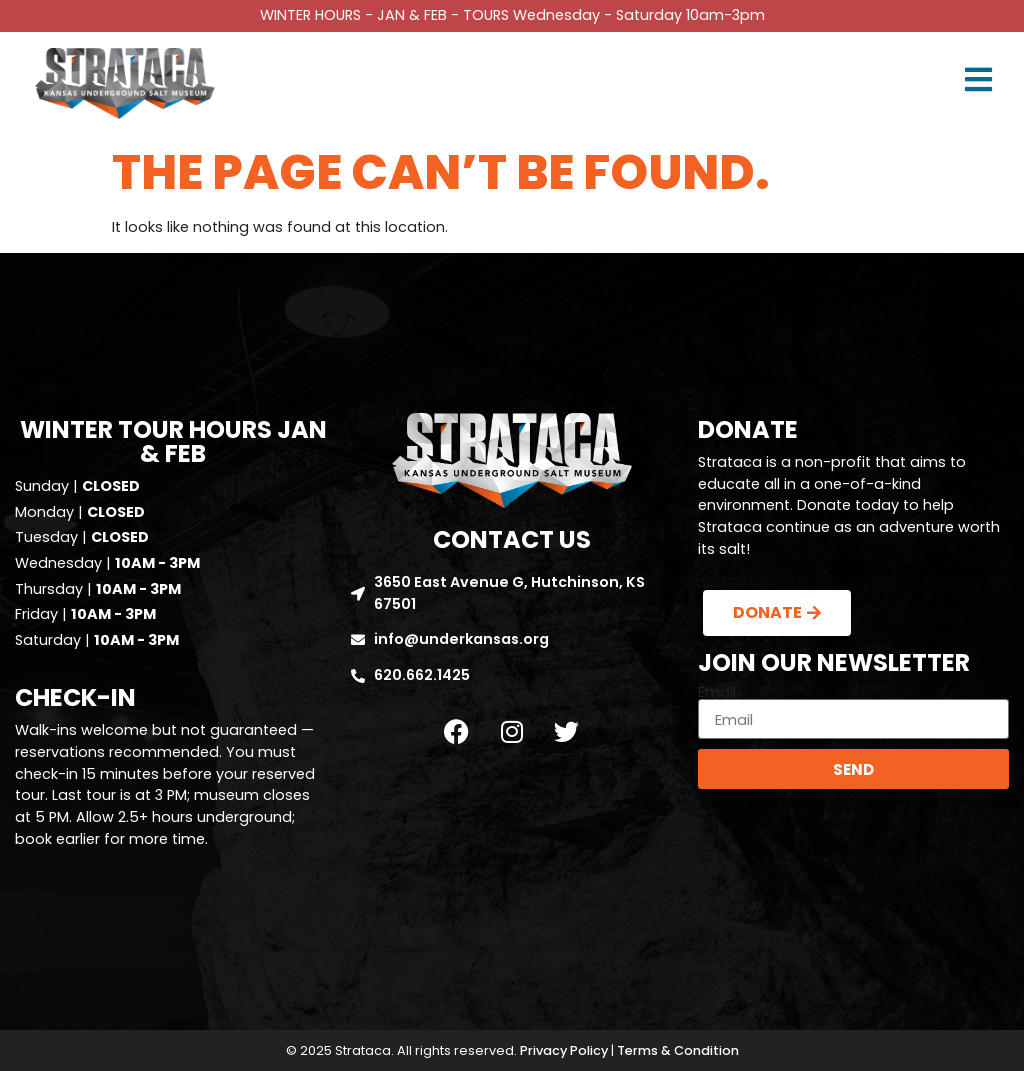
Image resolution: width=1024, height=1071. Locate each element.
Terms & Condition (678, 1050)
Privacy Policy (564, 1050)
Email (717, 692)
